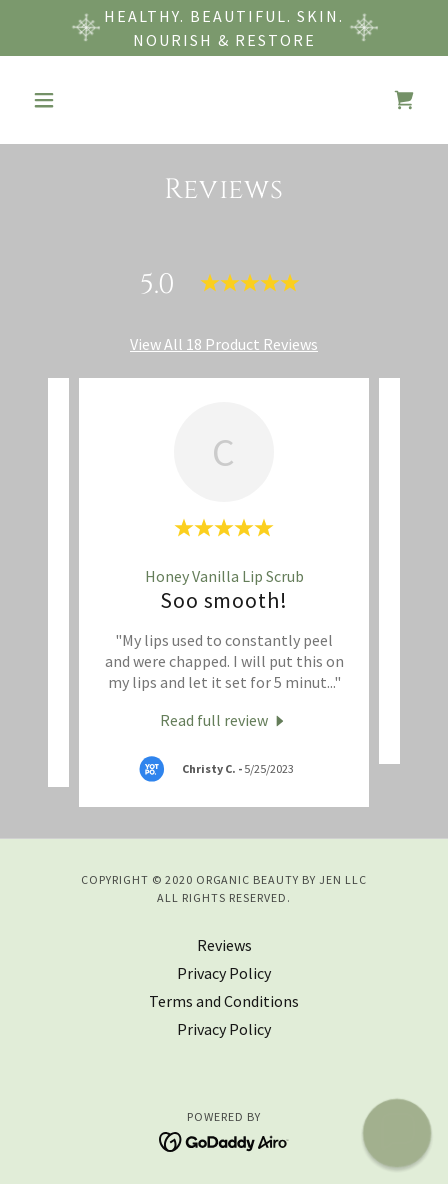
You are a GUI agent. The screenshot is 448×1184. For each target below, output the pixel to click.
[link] (404, 100)
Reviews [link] (224, 945)
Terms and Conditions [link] (224, 1001)
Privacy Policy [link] (224, 973)
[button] (54, 100)
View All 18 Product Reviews (224, 344)
